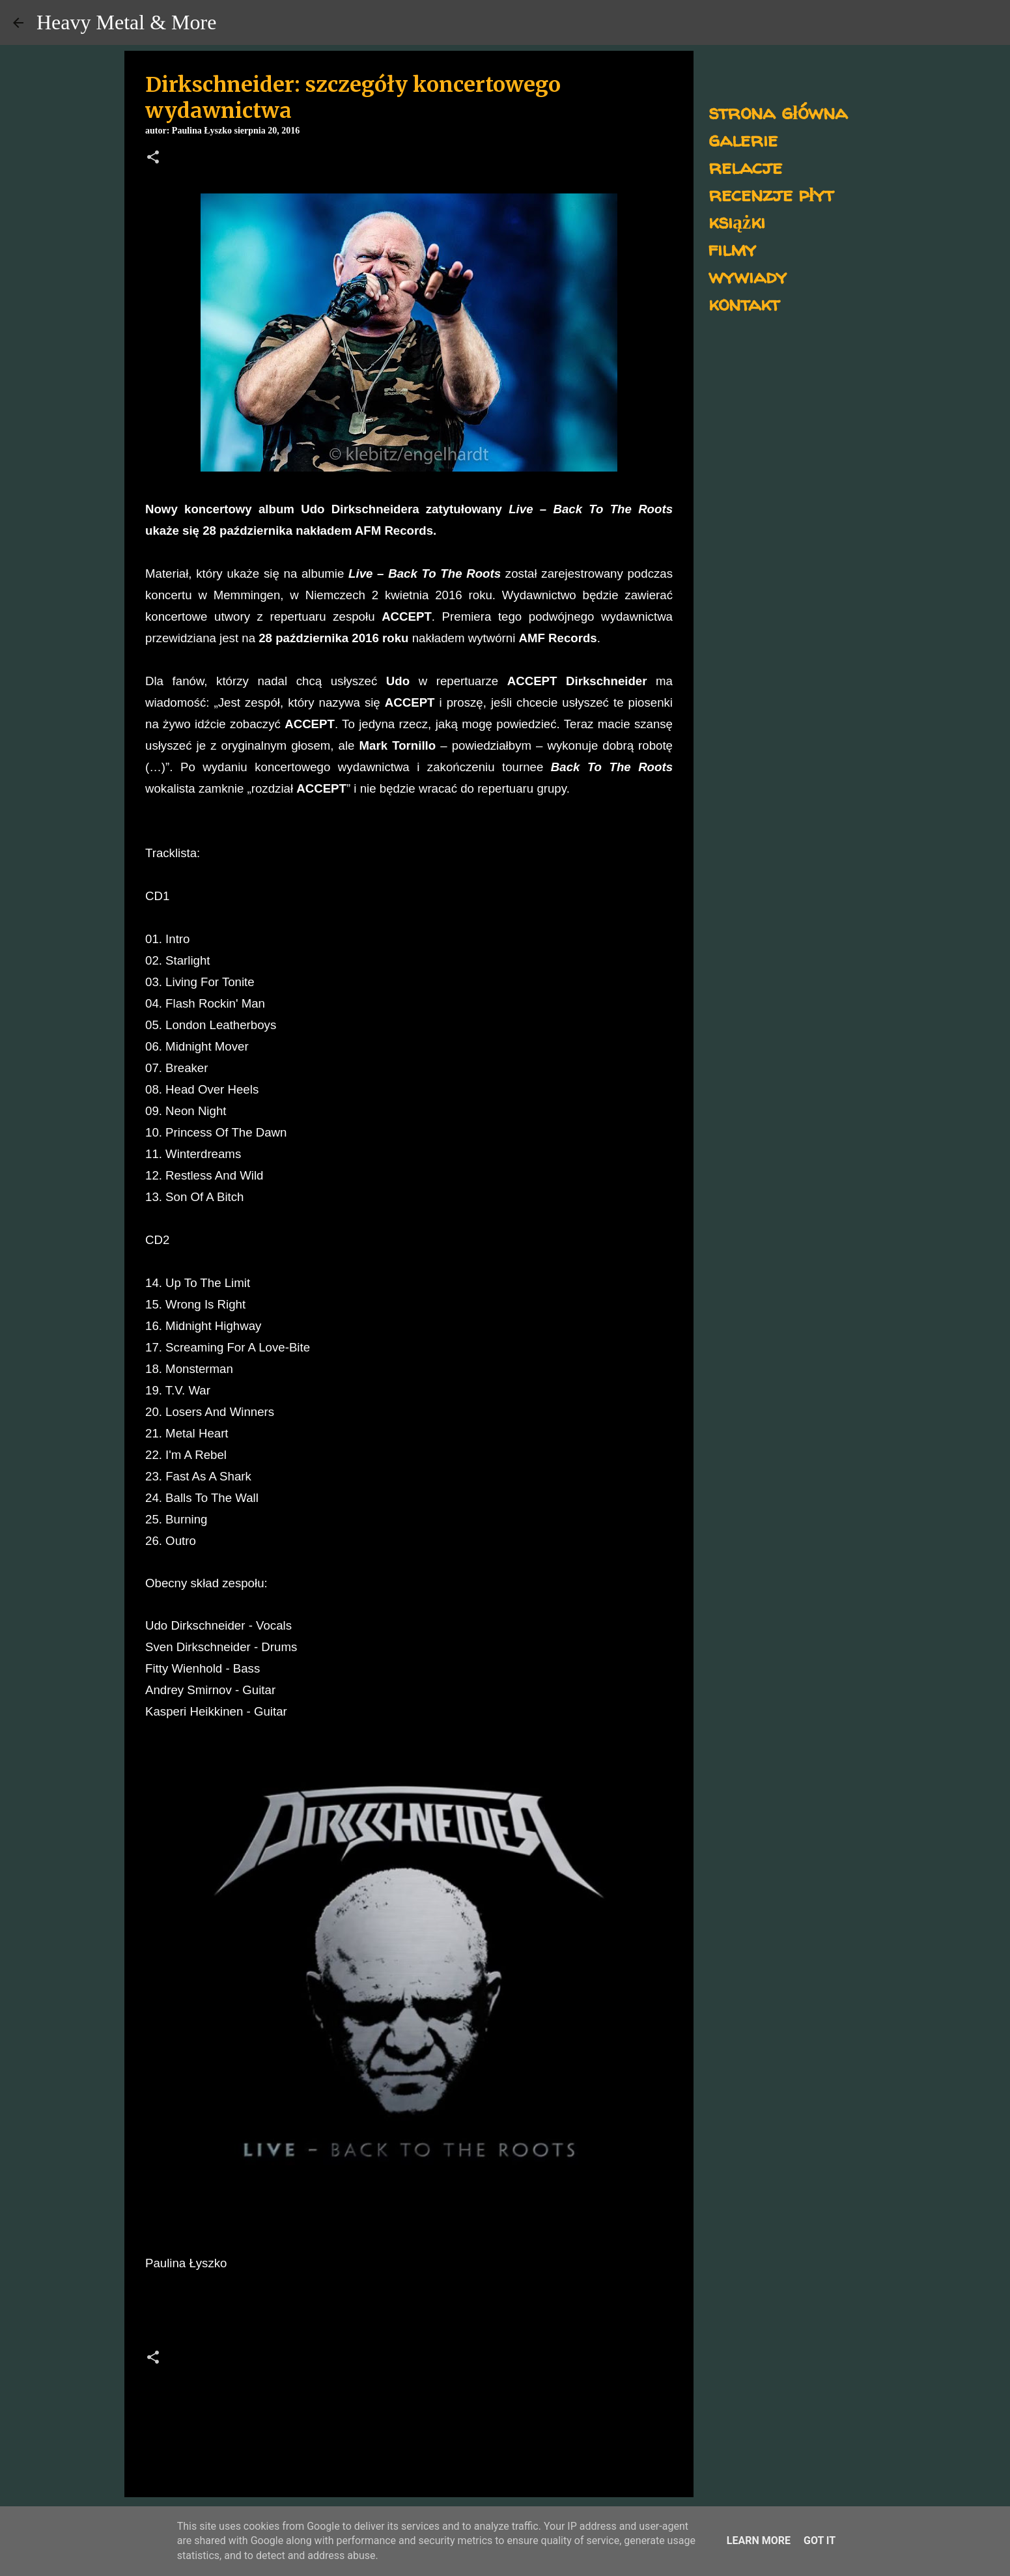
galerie (743, 139)
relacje (745, 166)
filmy (732, 248)
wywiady (747, 275)
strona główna (777, 111)
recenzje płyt (771, 193)
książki (736, 221)
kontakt (743, 303)
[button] (153, 158)
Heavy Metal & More (126, 22)
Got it (819, 2540)
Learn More (759, 2540)
